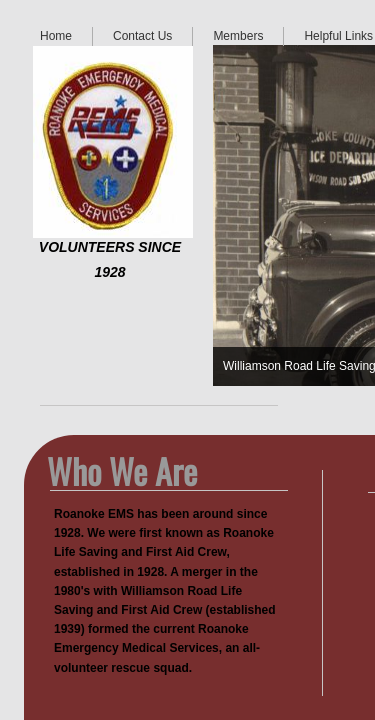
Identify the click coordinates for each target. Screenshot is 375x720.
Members (238, 36)
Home (56, 36)
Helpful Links (338, 36)
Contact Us (142, 36)
